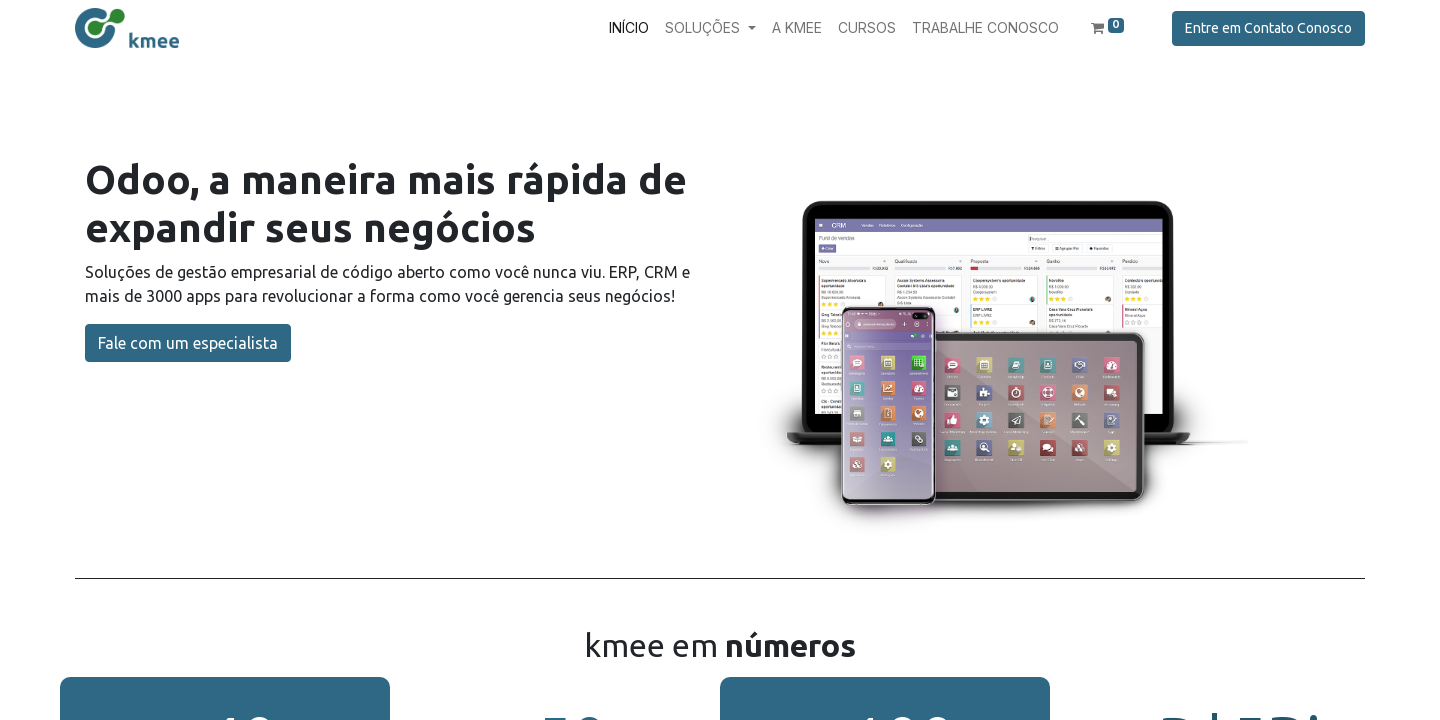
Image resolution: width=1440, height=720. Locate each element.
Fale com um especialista (188, 343)
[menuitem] (629, 27)
